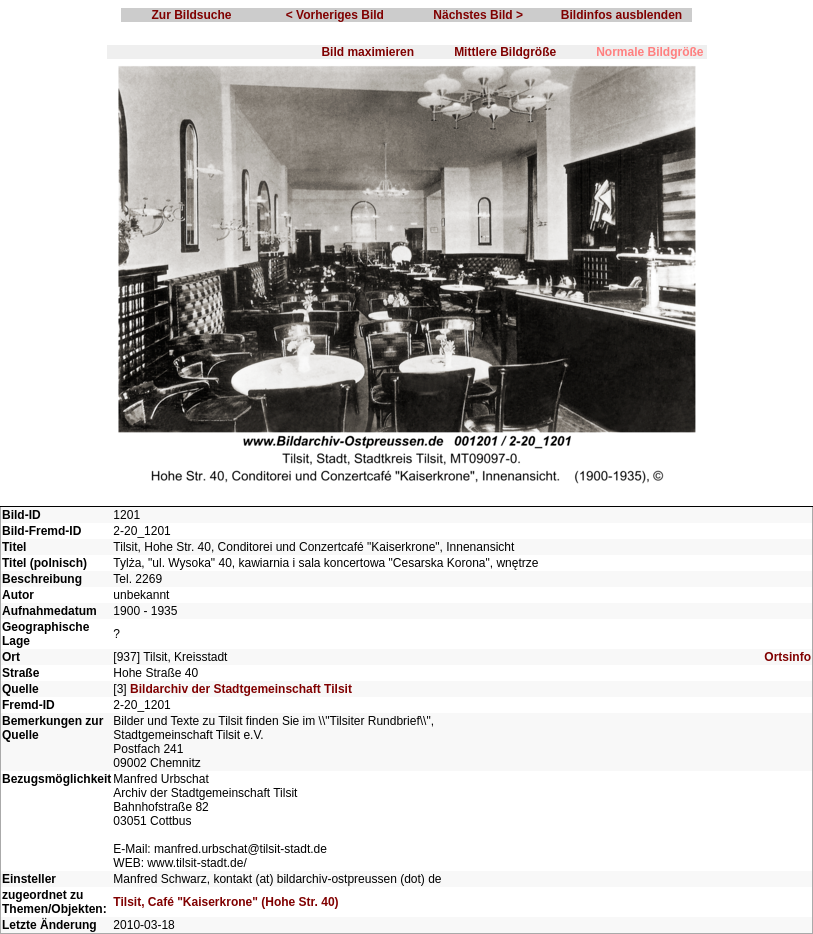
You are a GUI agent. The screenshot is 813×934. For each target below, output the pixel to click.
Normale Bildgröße (649, 52)
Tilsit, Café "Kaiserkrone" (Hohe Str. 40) (225, 902)
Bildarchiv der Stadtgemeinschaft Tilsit (241, 689)
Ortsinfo (787, 657)
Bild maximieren (367, 52)
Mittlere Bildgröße (505, 52)
